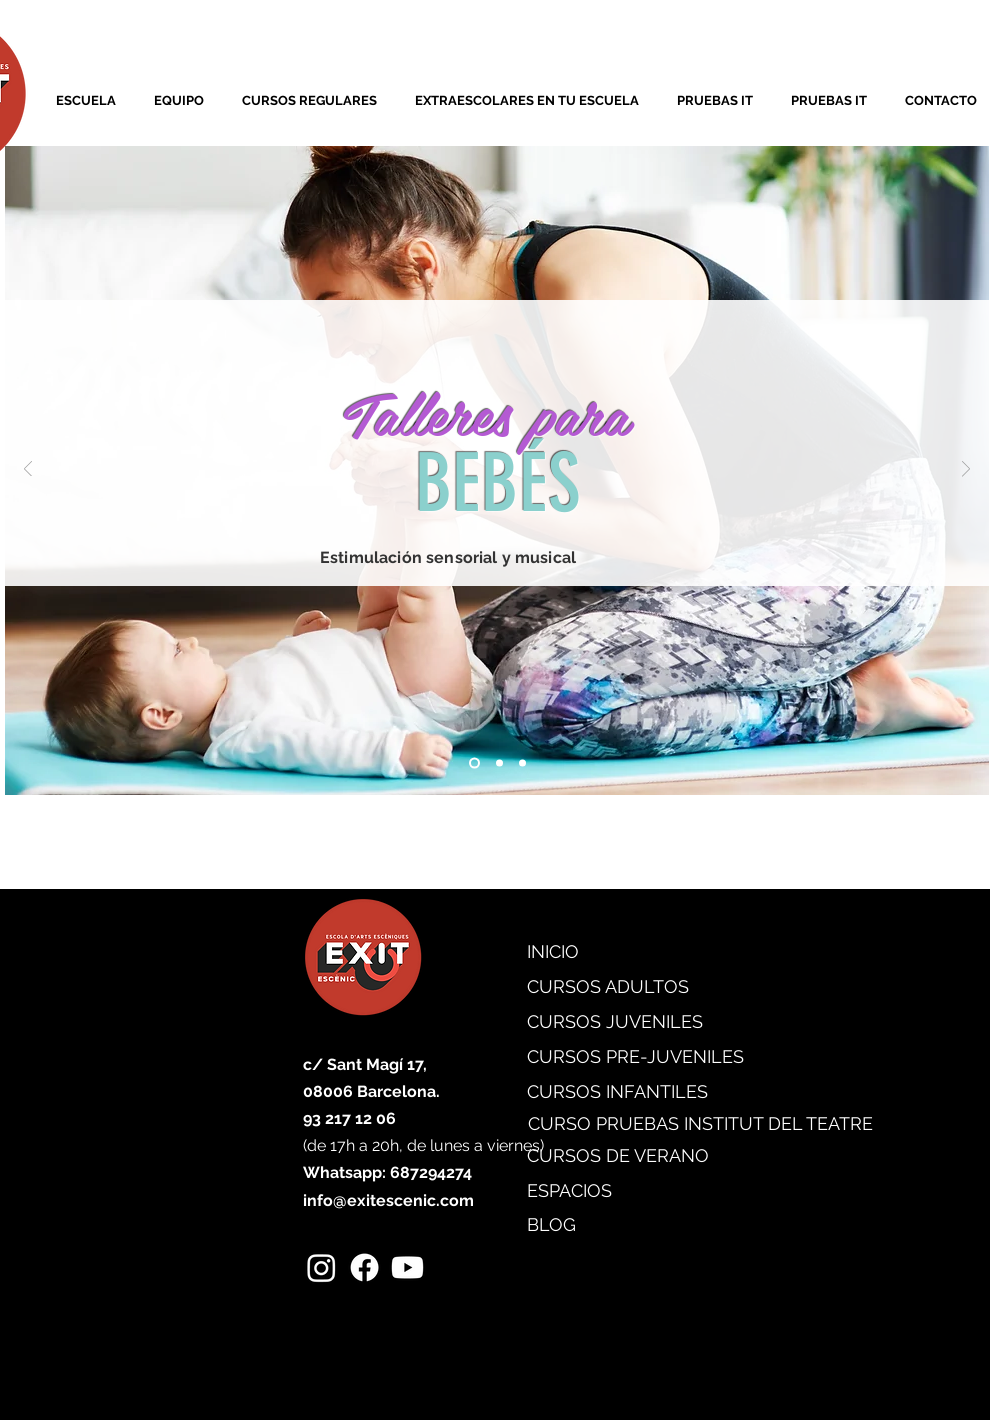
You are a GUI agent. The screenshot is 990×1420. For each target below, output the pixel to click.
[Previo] (28, 470)
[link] (61, 45)
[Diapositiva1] (474, 762)
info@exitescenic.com (388, 1200)
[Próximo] (966, 470)
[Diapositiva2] (499, 762)
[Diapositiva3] (522, 762)
